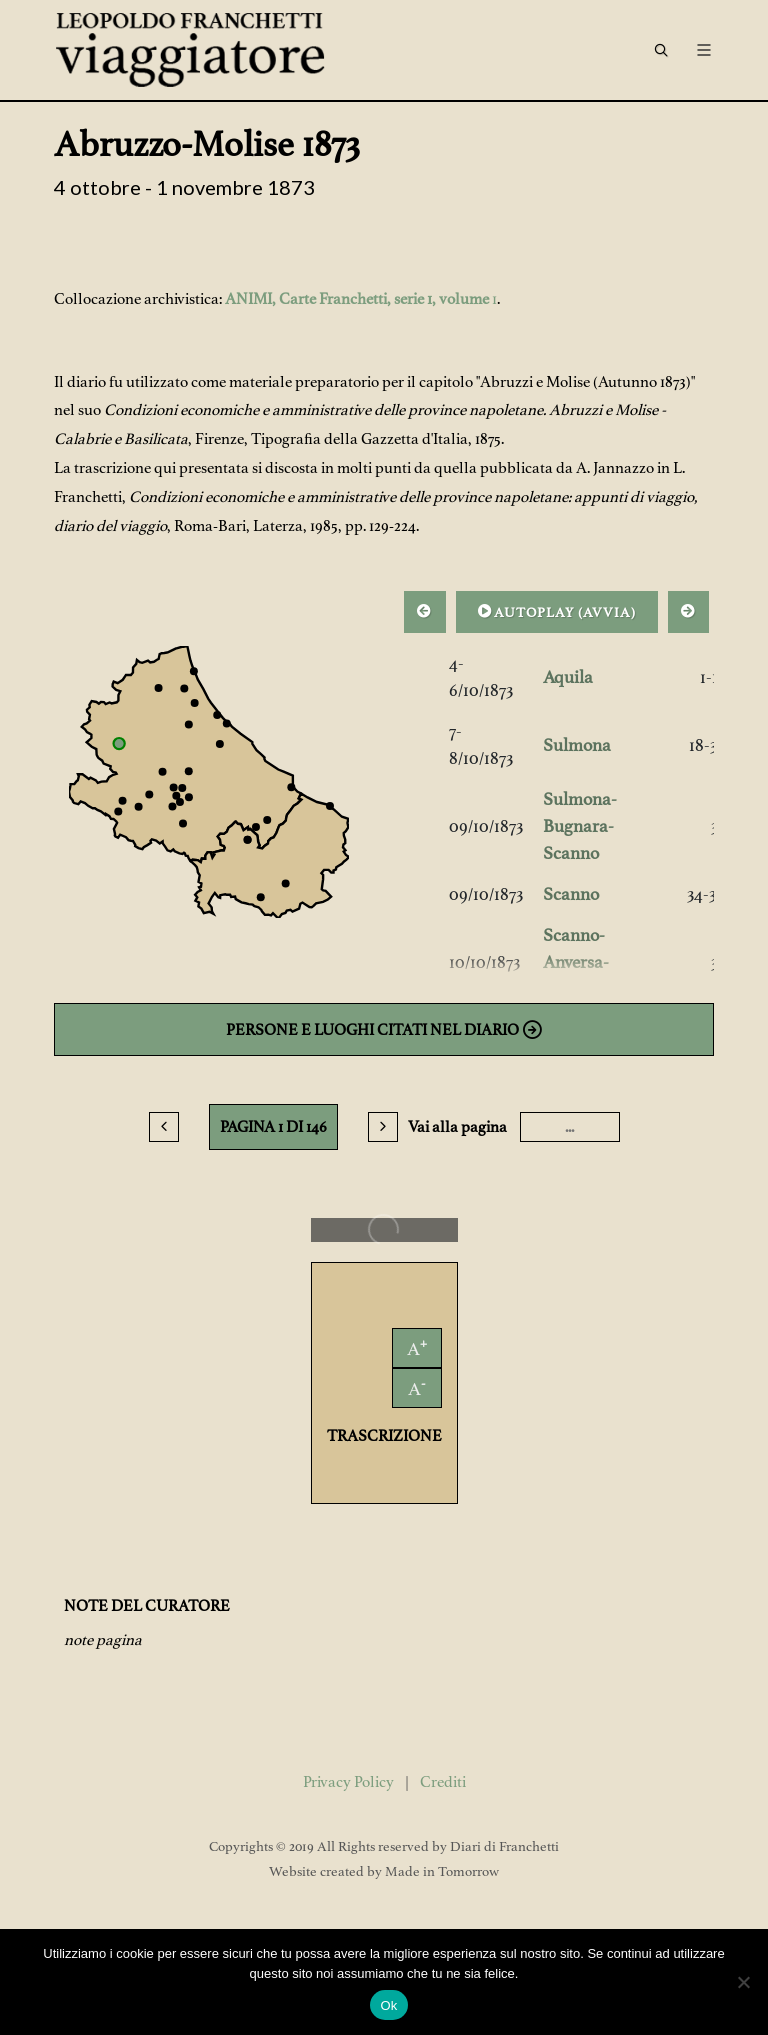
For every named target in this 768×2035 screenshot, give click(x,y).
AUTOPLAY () (557, 611)
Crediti (443, 1782)
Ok (388, 2005)
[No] (743, 1982)
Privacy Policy (348, 1782)
